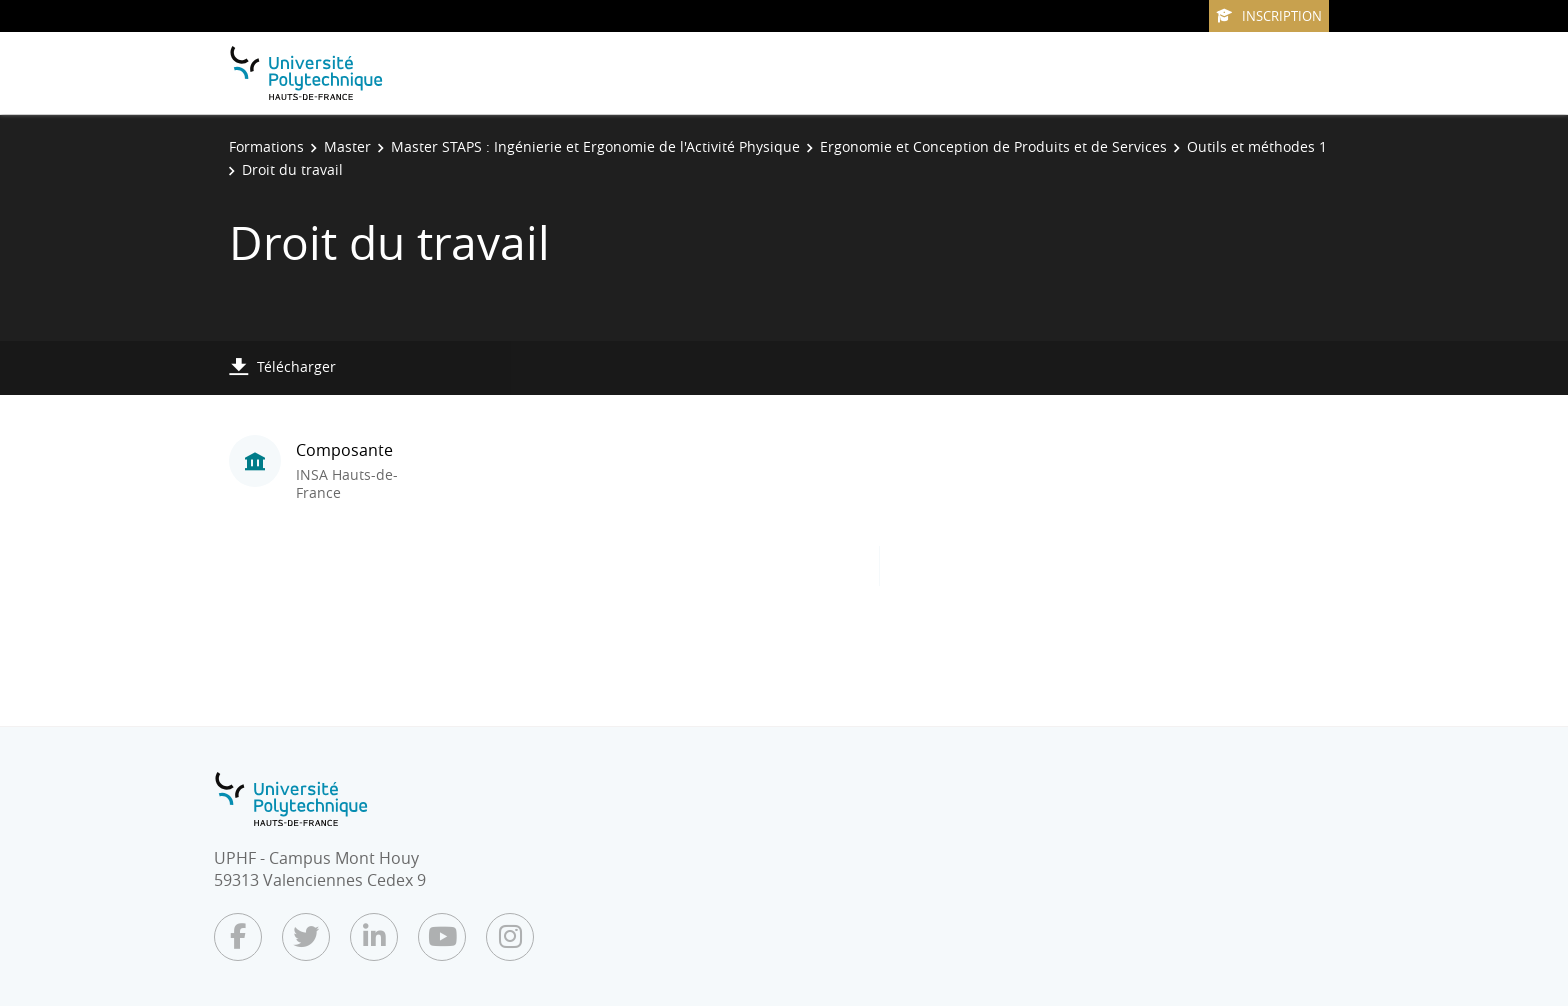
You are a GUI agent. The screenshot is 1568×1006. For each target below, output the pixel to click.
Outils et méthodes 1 (1257, 146)
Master (347, 146)
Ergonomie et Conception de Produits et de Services (993, 146)
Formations (266, 146)
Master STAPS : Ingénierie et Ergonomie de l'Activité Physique (595, 146)
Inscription (1269, 16)
